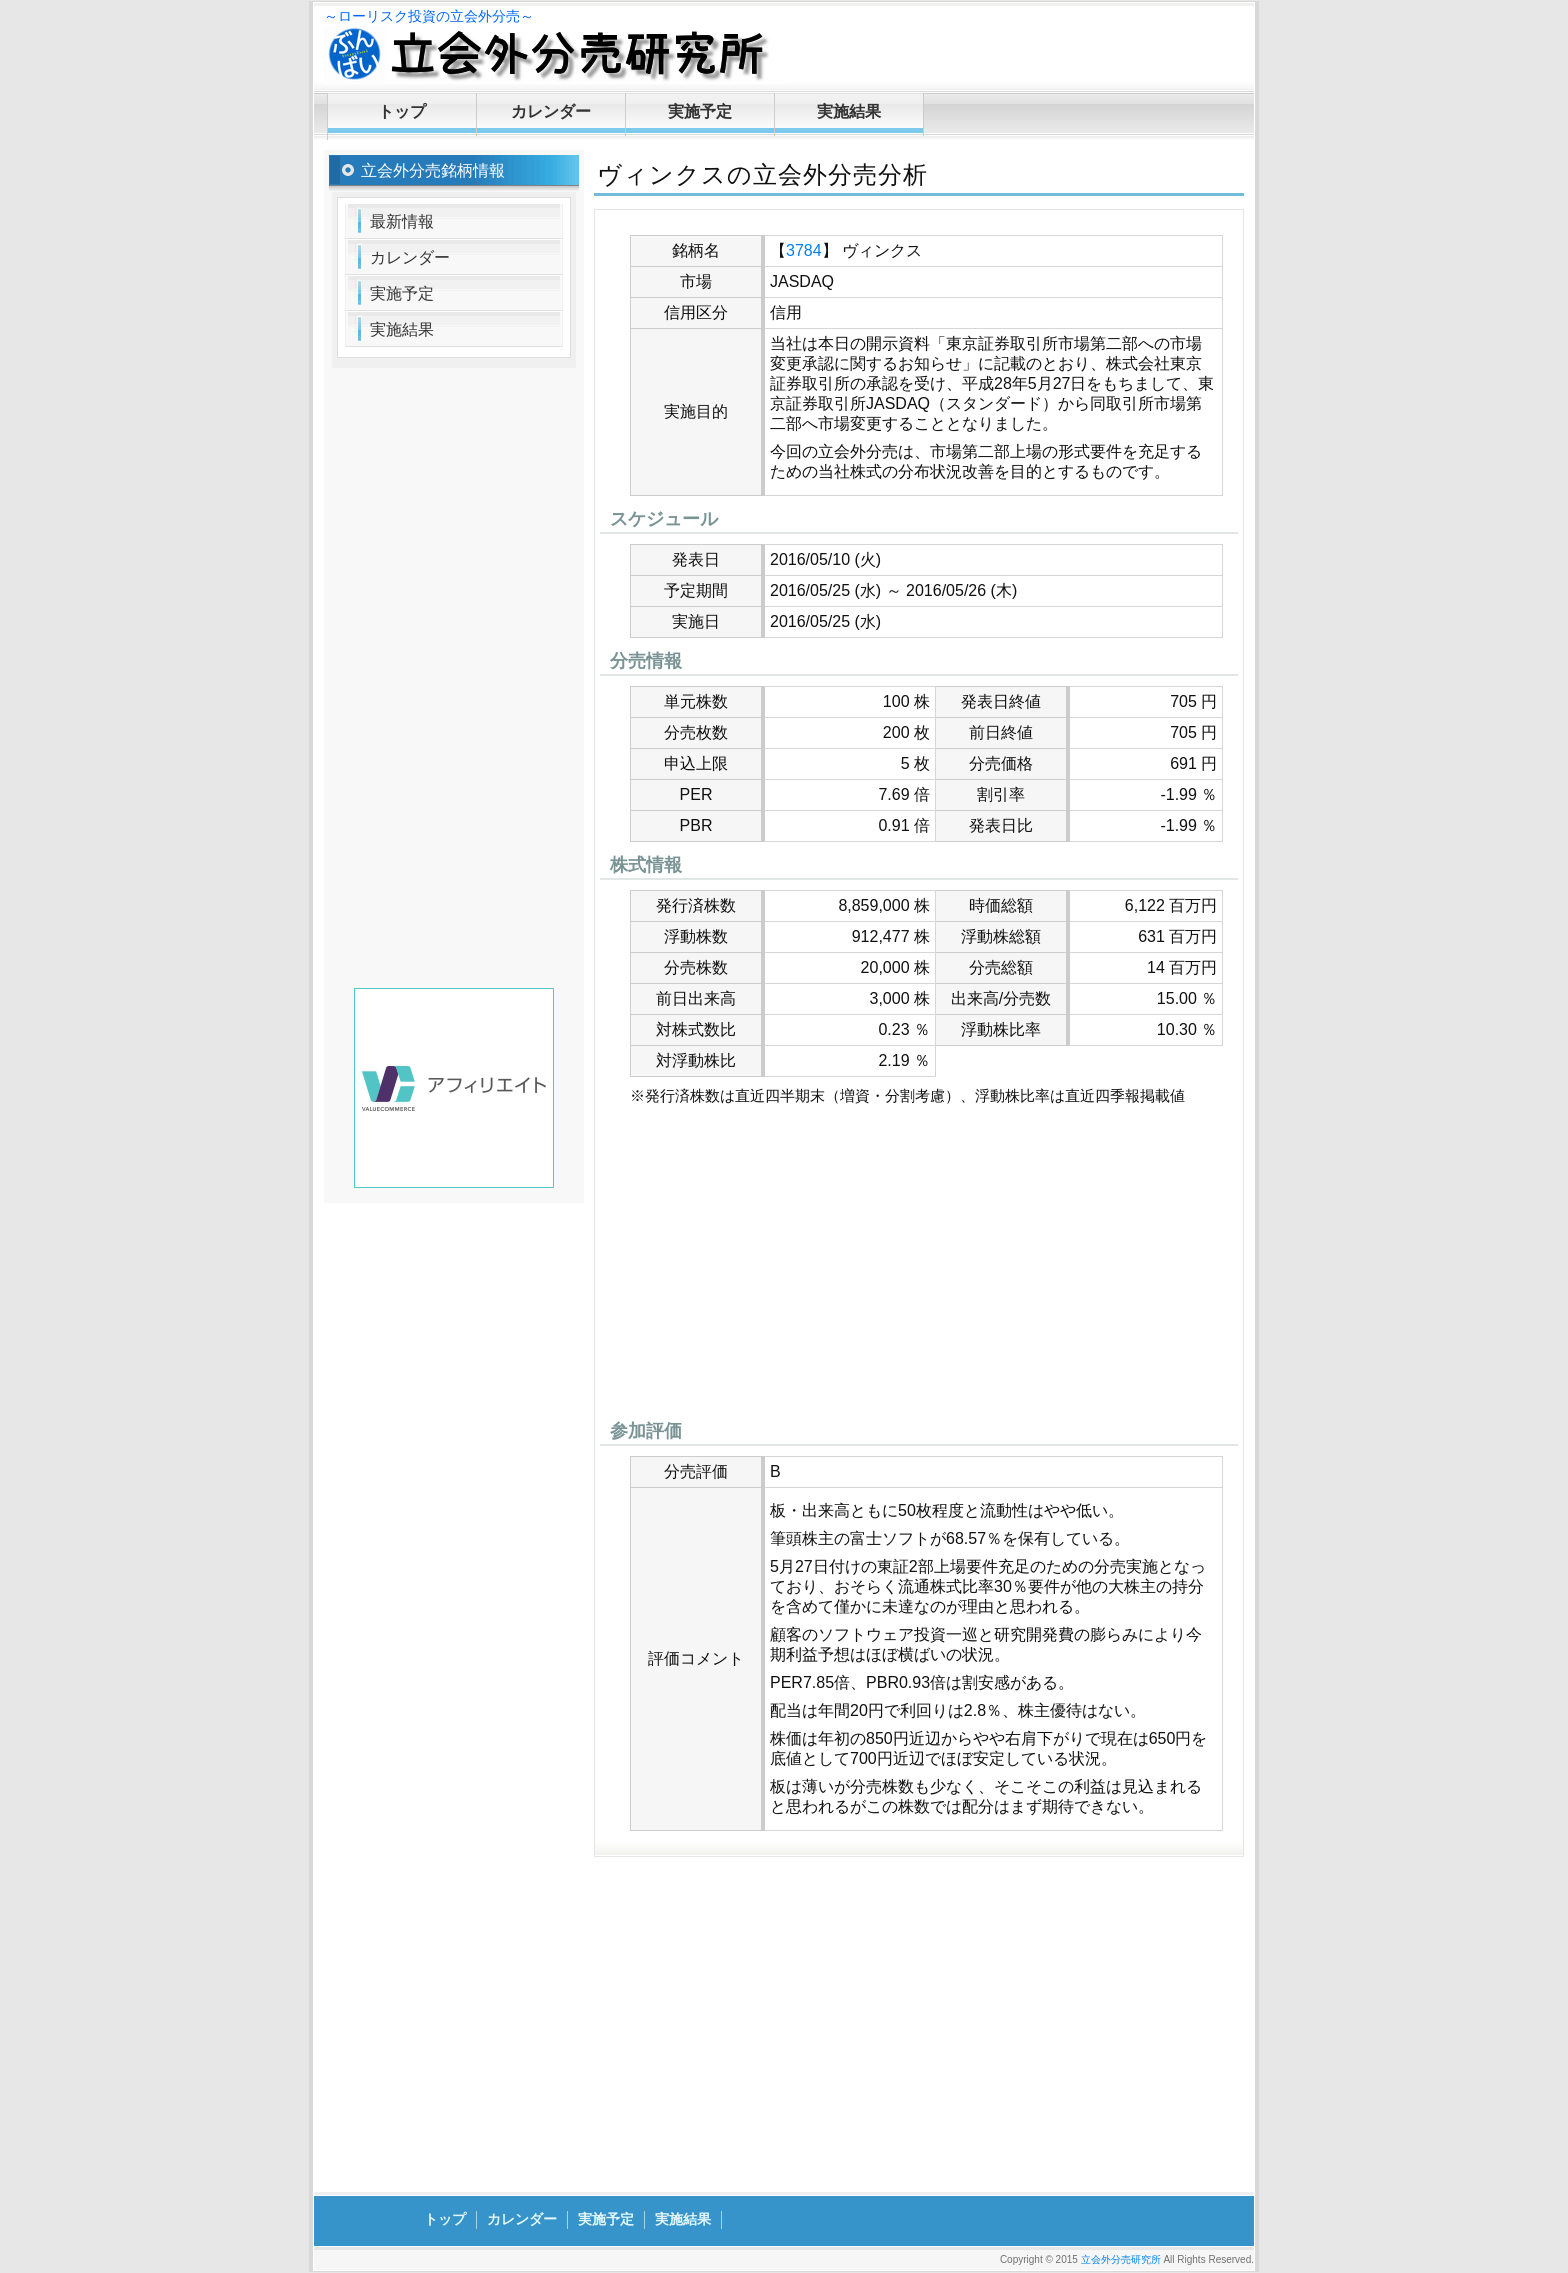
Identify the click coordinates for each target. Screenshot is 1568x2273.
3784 (804, 250)
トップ (402, 111)
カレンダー (551, 111)
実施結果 (849, 111)
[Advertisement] (919, 1268)
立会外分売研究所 (1121, 2259)
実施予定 (700, 111)
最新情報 (402, 221)
